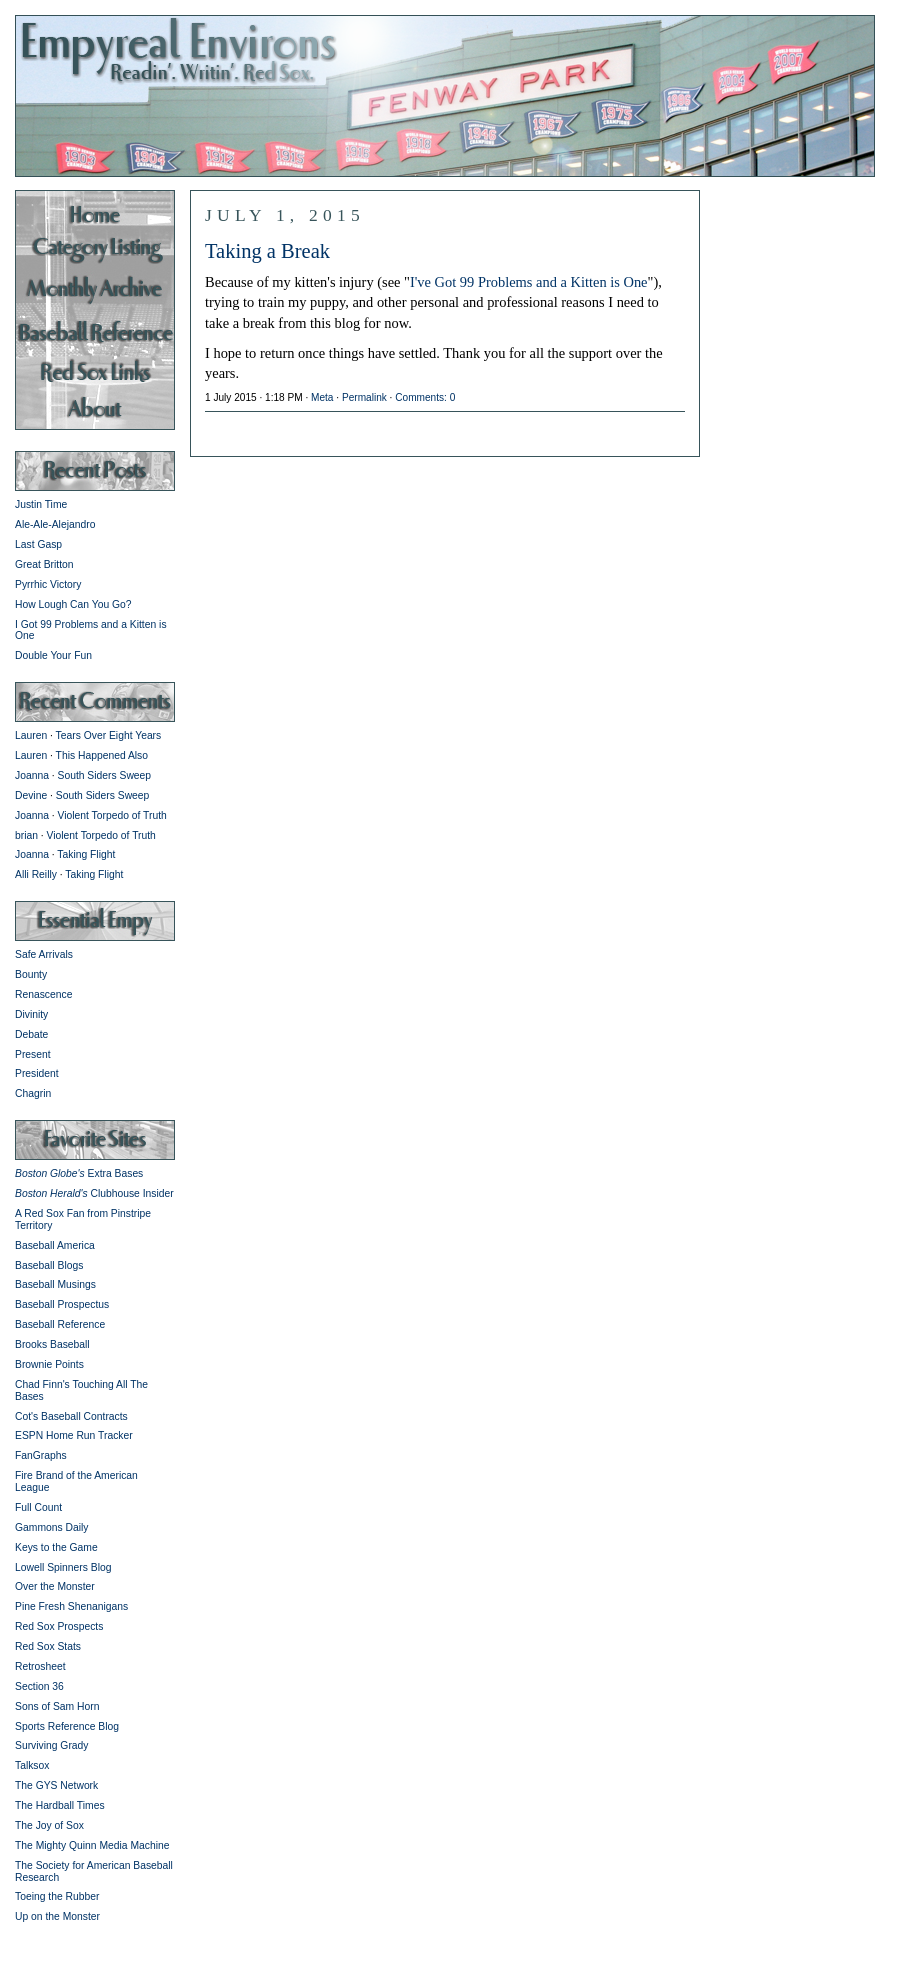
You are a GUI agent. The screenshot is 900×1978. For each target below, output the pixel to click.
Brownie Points (49, 1364)
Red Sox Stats (48, 1646)
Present (33, 1054)
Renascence (43, 994)
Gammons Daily (51, 1527)
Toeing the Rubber (57, 1896)
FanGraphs (41, 1455)
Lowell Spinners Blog (63, 1567)
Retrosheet (40, 1666)
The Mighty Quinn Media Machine (92, 1845)
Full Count (38, 1507)
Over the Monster (55, 1586)
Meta (322, 397)
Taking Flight (86, 854)
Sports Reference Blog (67, 1726)
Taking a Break (267, 251)
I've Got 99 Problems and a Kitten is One (529, 282)
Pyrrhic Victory (48, 584)
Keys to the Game (56, 1547)
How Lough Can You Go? (73, 604)
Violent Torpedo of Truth (112, 815)
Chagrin (33, 1093)
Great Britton (44, 564)
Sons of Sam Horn (57, 1706)
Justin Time (41, 504)
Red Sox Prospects (59, 1626)
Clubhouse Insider (94, 1193)
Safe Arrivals (44, 954)
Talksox (32, 1765)
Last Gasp (38, 544)
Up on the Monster (57, 1916)
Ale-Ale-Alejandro (55, 524)
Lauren (31, 735)
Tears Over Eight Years (109, 735)
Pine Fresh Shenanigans (71, 1606)
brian (26, 835)
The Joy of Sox (49, 1825)
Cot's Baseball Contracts (71, 1416)
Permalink (364, 397)
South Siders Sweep (105, 775)
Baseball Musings (55, 1284)
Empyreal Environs (450, 95)
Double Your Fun (53, 655)
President (37, 1073)
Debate (31, 1034)
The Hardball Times (60, 1805)
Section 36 (39, 1686)
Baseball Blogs (49, 1265)
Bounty (31, 974)
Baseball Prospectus (62, 1304)
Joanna (32, 775)
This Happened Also (102, 755)
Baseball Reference (60, 1324)
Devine (31, 795)
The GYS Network (56, 1785)
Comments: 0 (425, 397)
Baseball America (55, 1245)
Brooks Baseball (52, 1344)
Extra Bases (79, 1173)
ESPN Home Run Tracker (74, 1435)
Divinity (31, 1014)
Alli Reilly (36, 874)
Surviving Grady (51, 1745)
